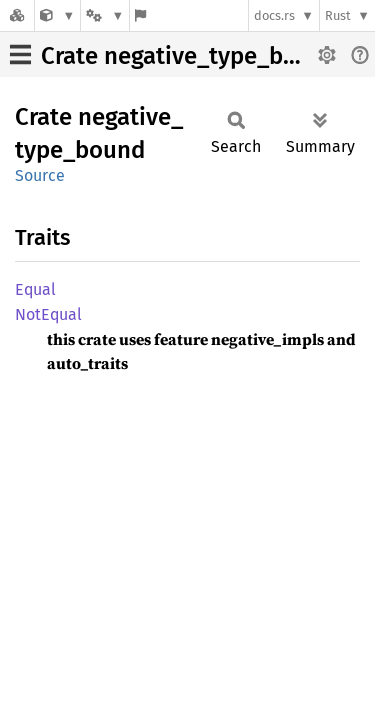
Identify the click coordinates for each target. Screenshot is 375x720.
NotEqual (48, 314)
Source (40, 175)
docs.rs (274, 15)
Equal (35, 289)
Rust (338, 15)
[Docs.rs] (17, 15)
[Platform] (105, 15)
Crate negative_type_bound (190, 56)
